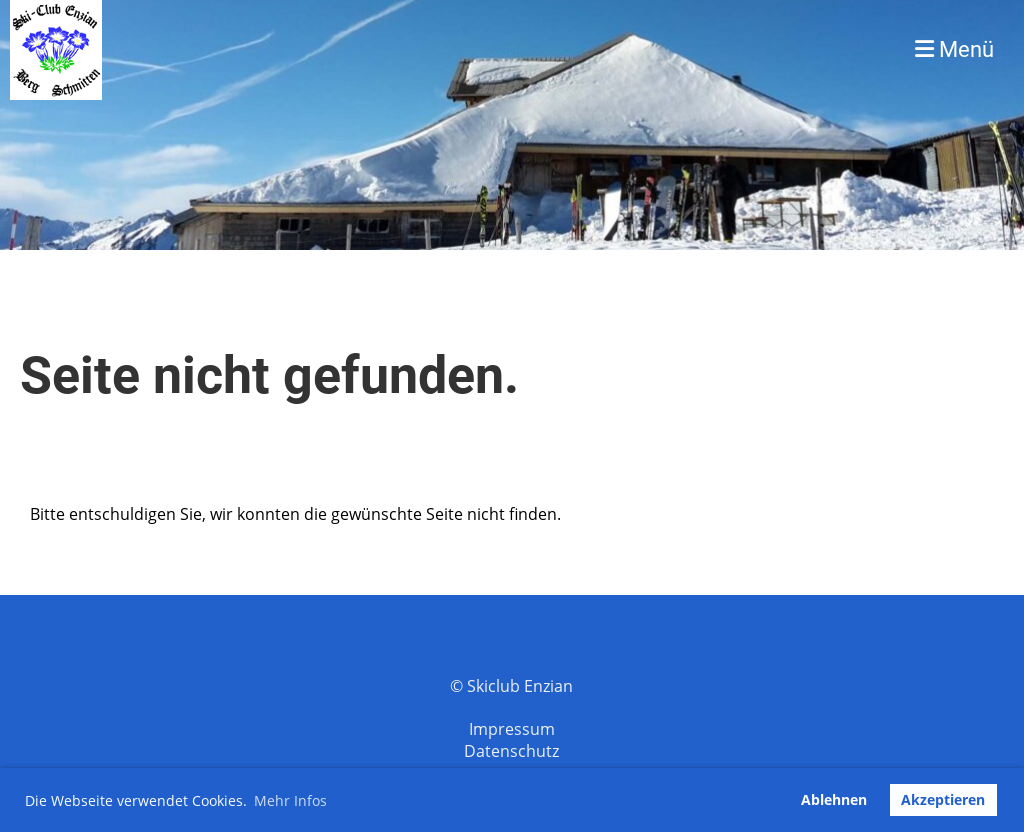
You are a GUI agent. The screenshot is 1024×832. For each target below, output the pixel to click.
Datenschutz (511, 751)
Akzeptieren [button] (943, 799)
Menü (954, 49)
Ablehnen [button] (834, 799)
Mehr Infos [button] (290, 800)
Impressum (512, 729)
